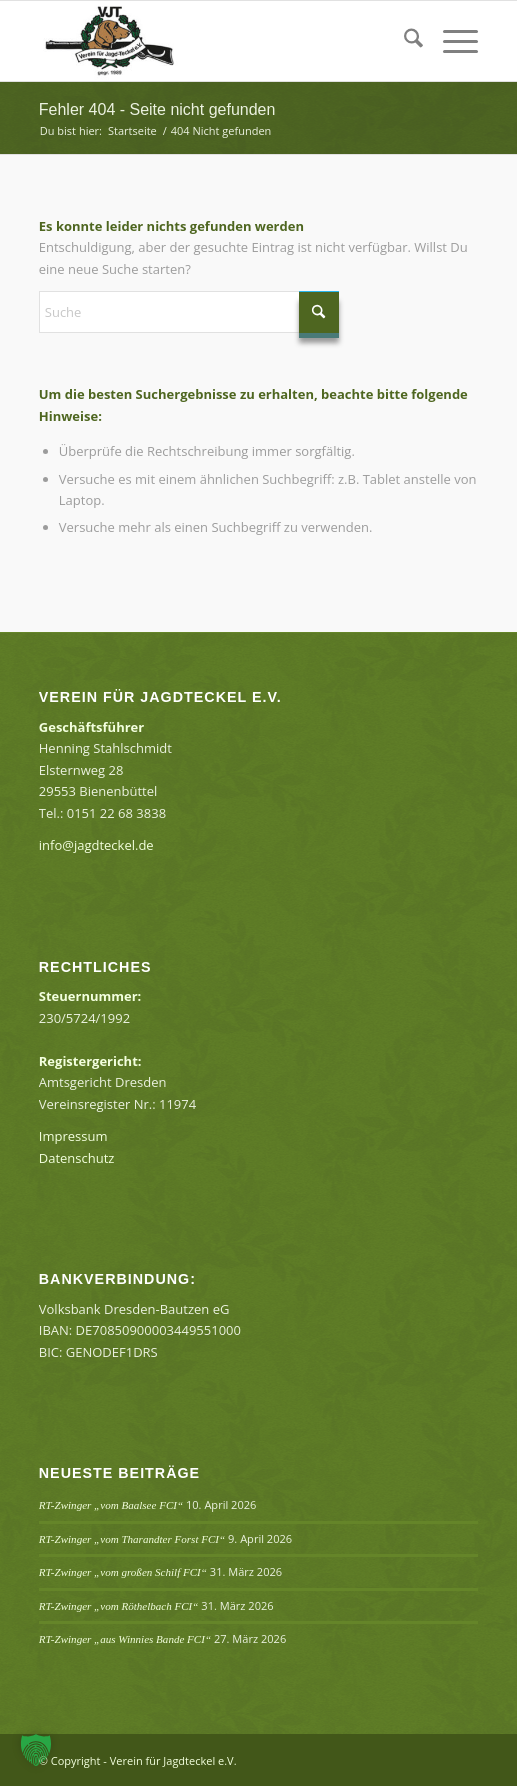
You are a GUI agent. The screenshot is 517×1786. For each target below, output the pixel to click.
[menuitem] (403, 41)
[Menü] (450, 41)
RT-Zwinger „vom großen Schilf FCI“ (123, 1572)
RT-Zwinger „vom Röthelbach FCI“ (119, 1606)
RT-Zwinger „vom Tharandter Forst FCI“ (132, 1539)
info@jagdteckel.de (96, 845)
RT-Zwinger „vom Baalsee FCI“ (111, 1505)
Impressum (73, 1136)
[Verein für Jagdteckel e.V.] (215, 41)
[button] (36, 1750)
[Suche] (403, 41)
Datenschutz (77, 1158)
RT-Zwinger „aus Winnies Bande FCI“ (125, 1639)
